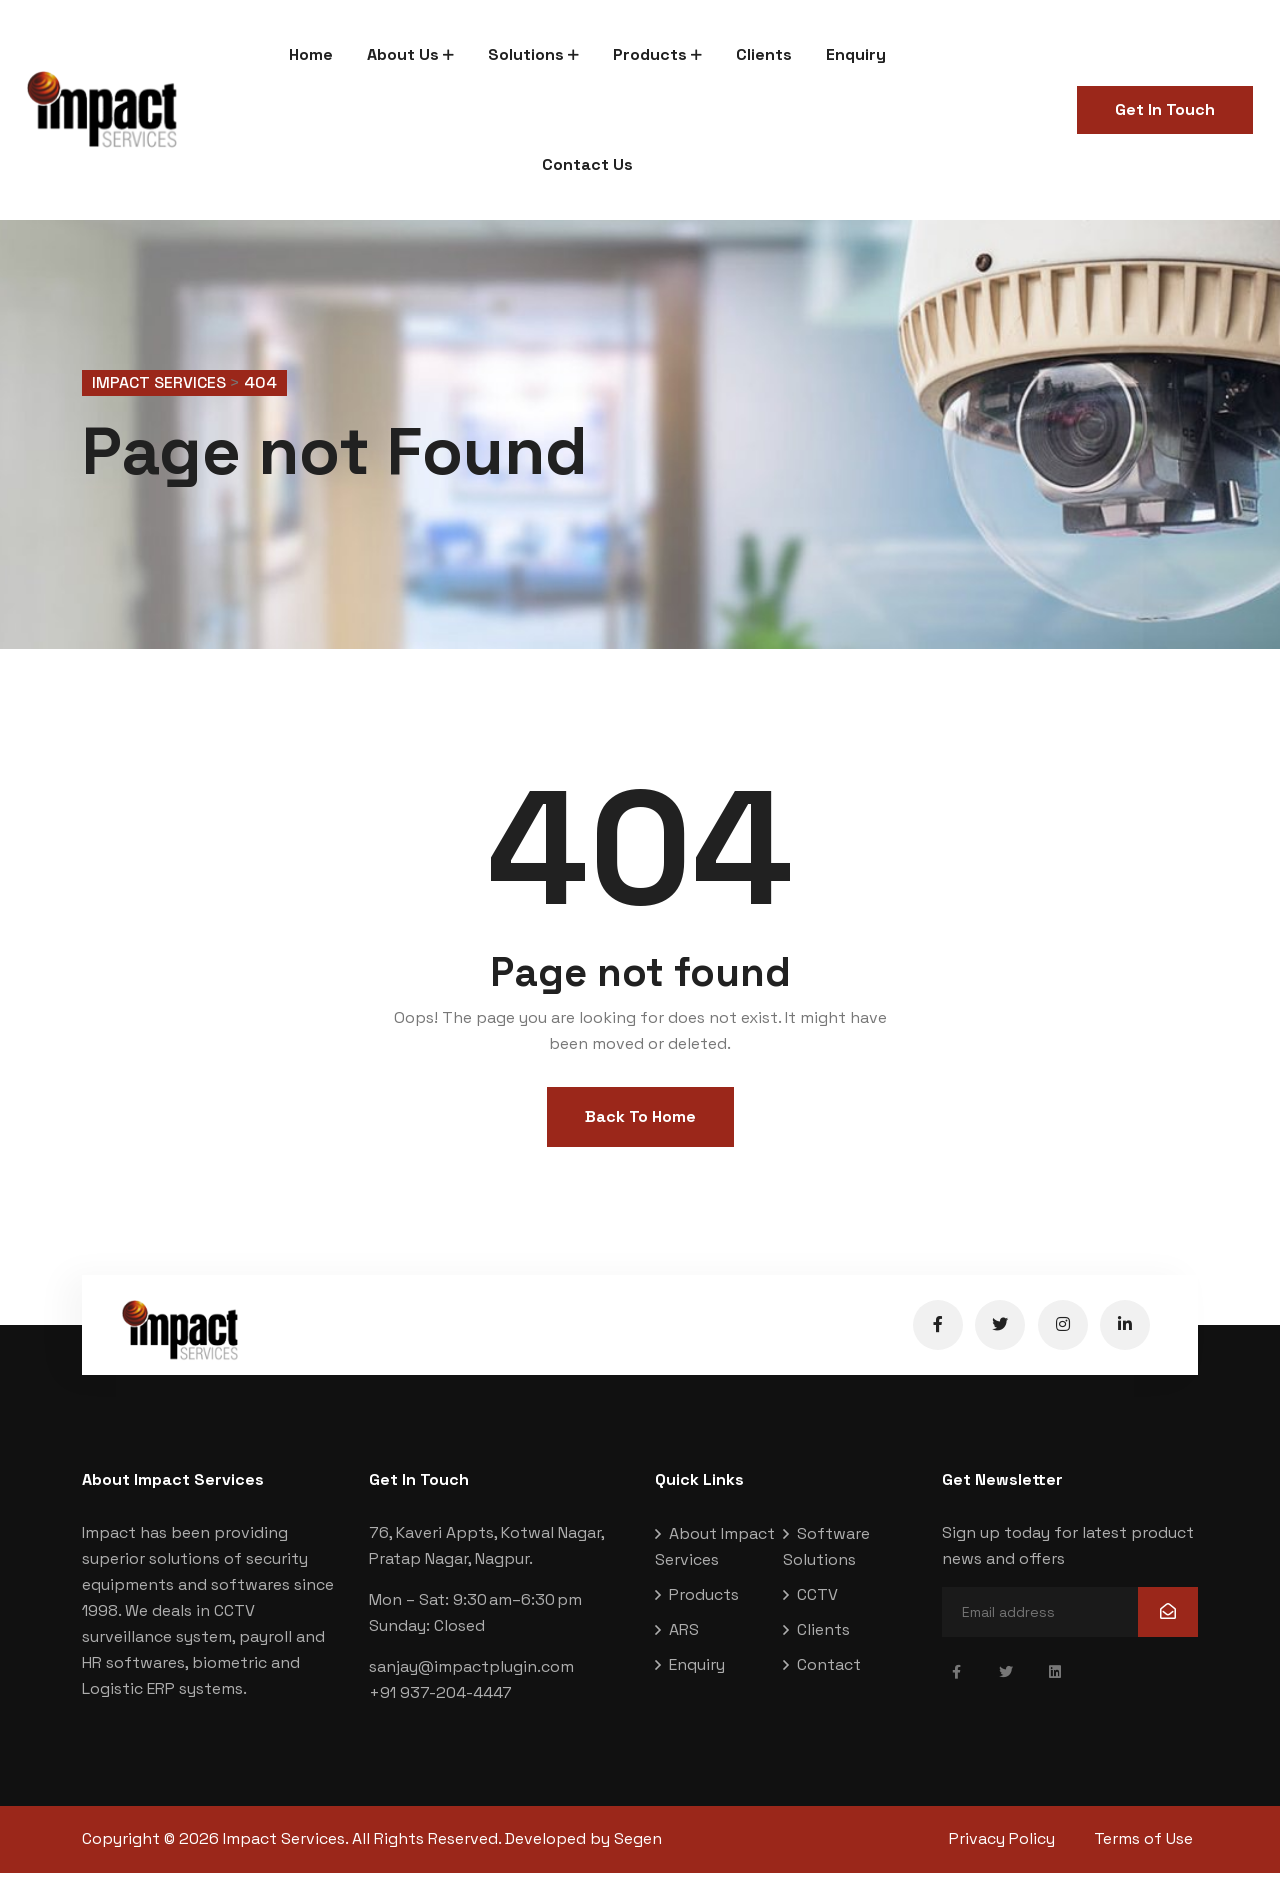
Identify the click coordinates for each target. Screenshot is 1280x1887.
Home (311, 54)
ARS (684, 1644)
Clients (764, 54)
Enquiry (856, 54)
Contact (829, 1679)
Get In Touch (1165, 109)
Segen (638, 1853)
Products (650, 54)
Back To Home (640, 1132)
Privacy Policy (1002, 1853)
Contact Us (587, 164)
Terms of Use (1148, 1853)
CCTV (817, 1609)
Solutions (526, 54)
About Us (403, 54)
